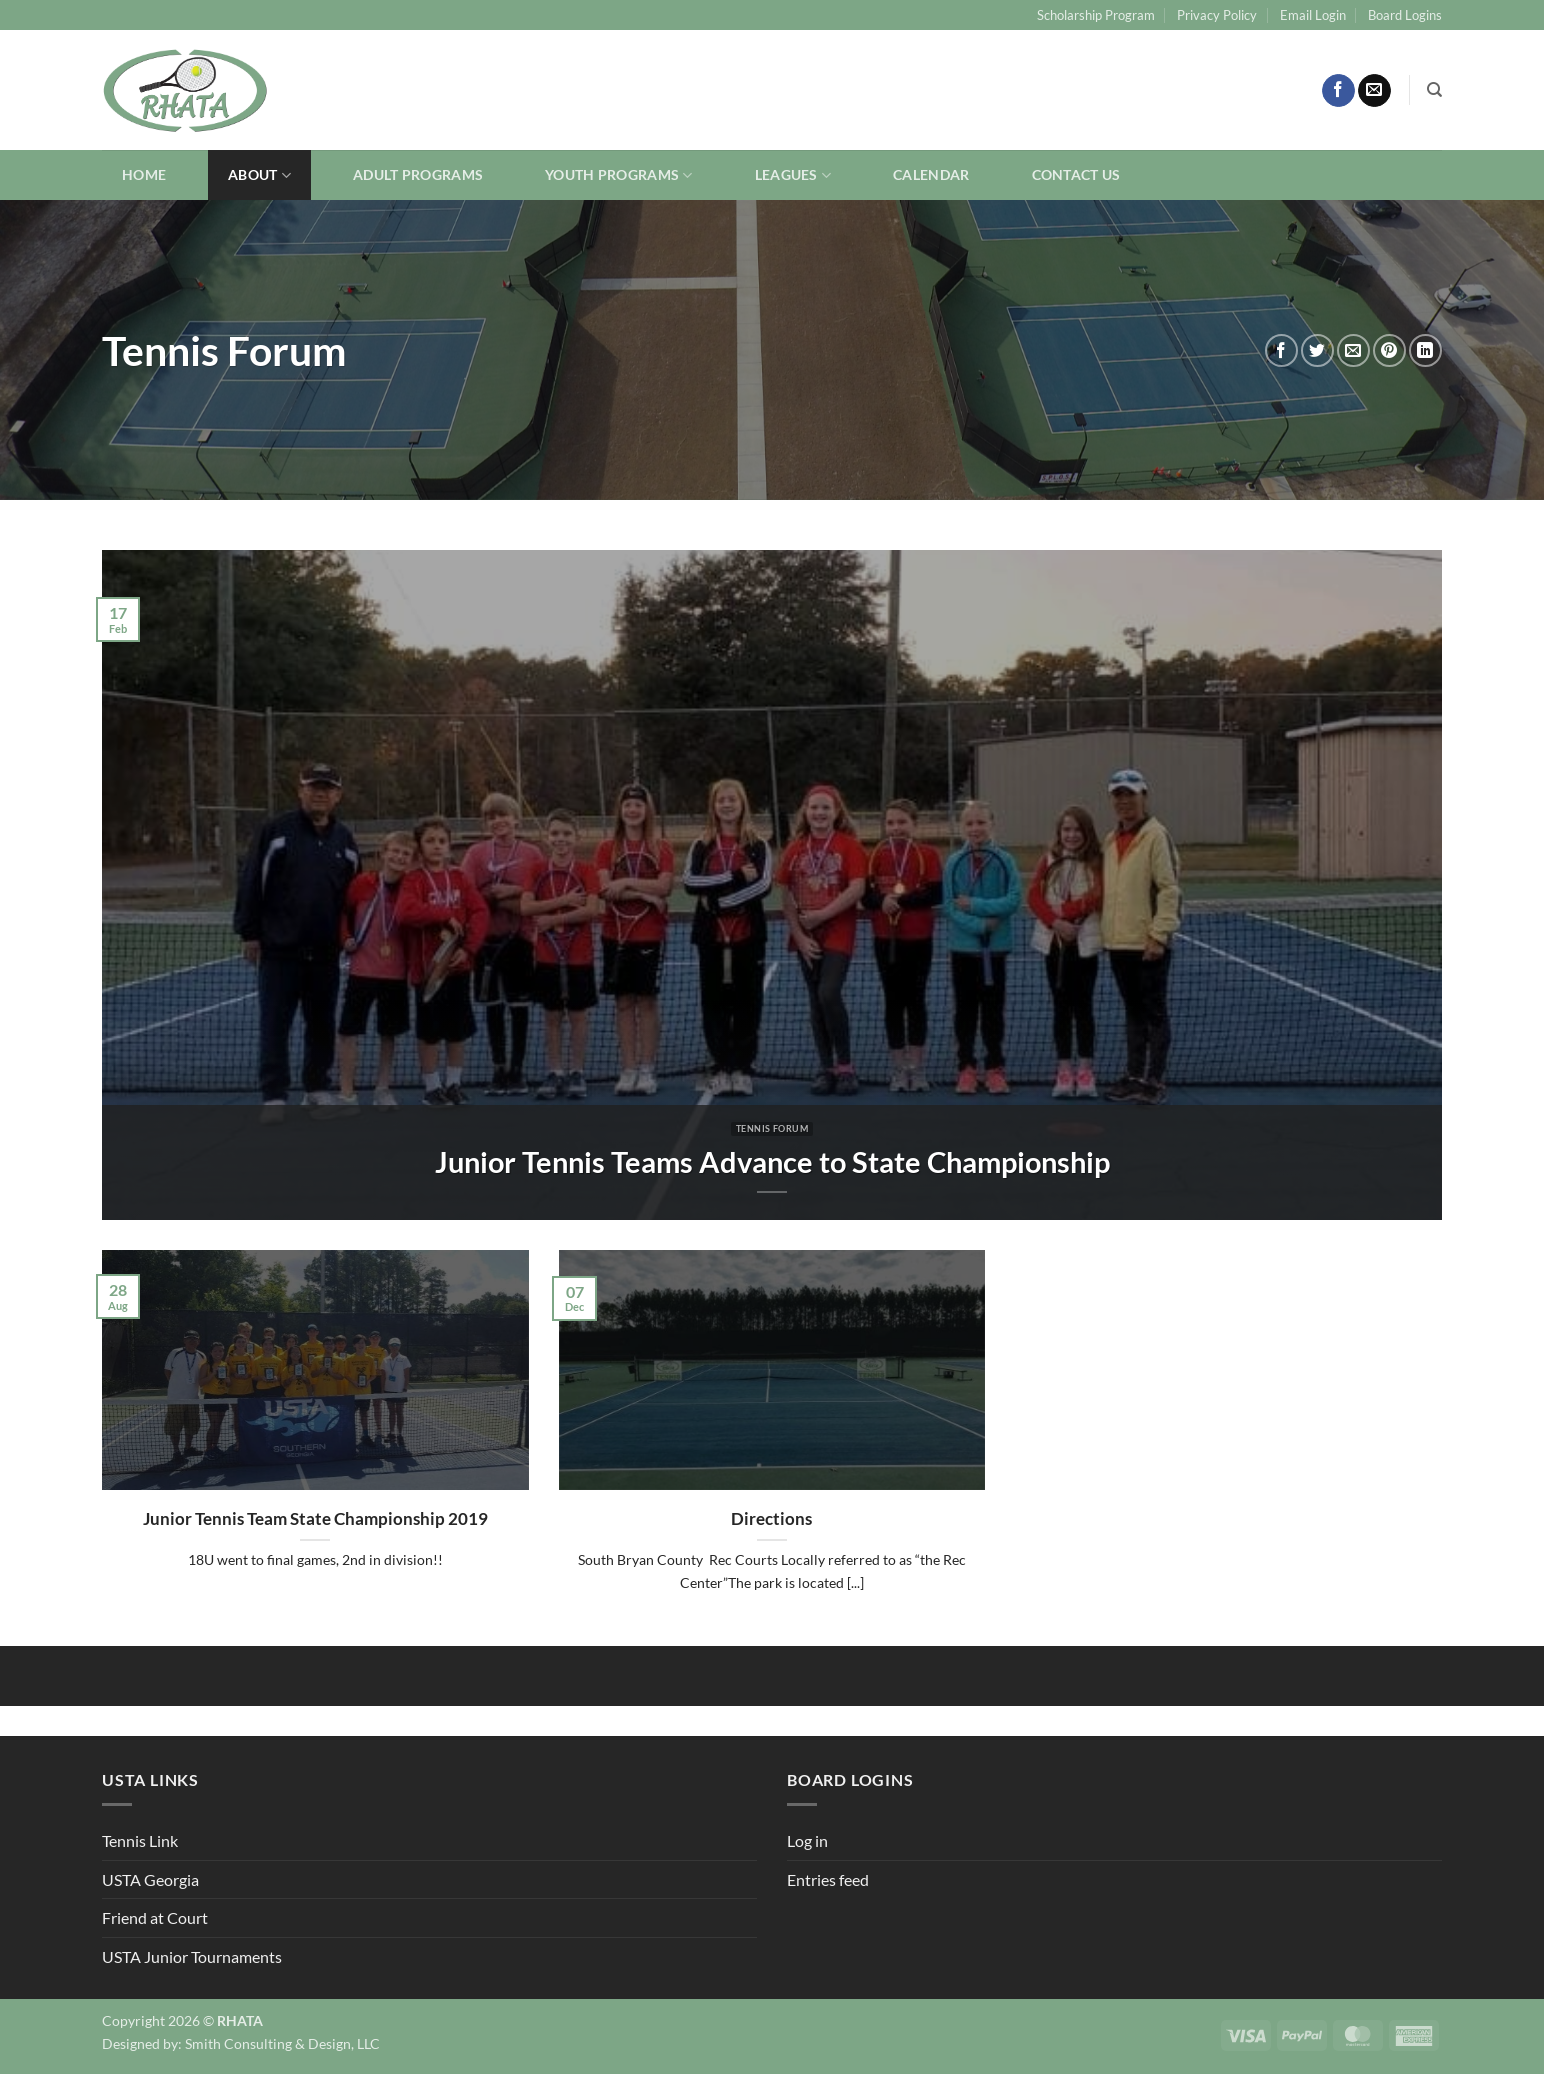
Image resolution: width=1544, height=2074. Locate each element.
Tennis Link (140, 1840)
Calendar (931, 174)
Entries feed (828, 1879)
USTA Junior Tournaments (192, 1956)
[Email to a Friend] (1353, 350)
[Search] (1434, 90)
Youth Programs (619, 175)
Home (144, 174)
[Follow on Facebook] (1338, 91)
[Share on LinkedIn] (1425, 350)
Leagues (793, 175)
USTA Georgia (150, 1879)
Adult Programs (418, 174)
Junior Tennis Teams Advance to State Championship (772, 1162)
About (259, 175)
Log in (807, 1840)
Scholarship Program (1096, 15)
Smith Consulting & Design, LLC (282, 2043)
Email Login (1313, 15)
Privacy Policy (1217, 15)
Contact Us (1076, 174)
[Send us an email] (1374, 91)
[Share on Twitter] (1317, 350)
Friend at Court (155, 1917)
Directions (771, 1519)
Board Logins (1405, 15)
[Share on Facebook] (1281, 350)
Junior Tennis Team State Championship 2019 (315, 1519)
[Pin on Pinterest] (1389, 350)
